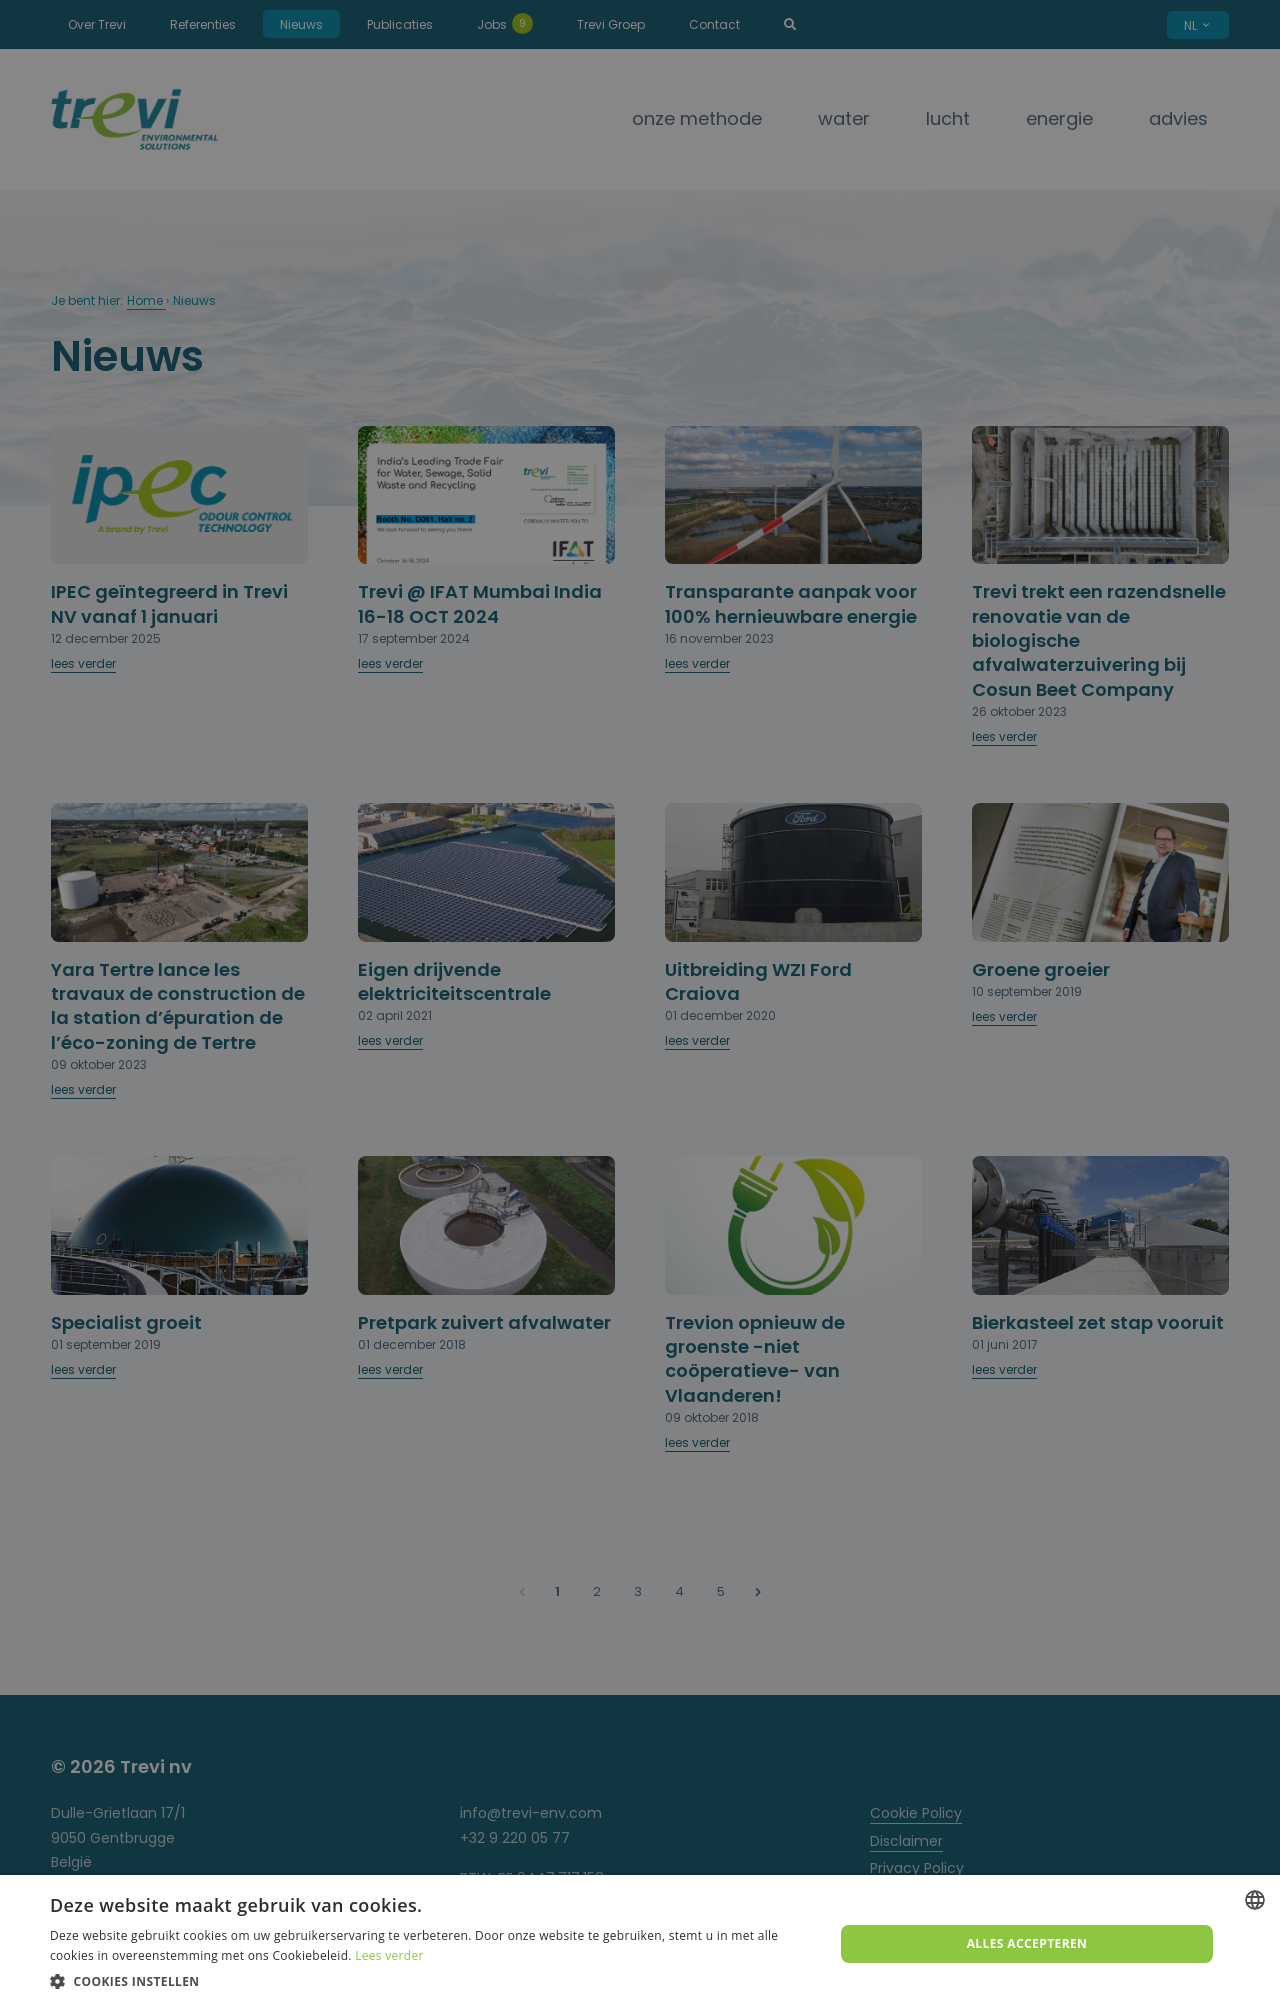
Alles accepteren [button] (1027, 1943)
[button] (430, 1982)
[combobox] (1255, 1900)
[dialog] (640, 1944)
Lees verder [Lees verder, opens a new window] (389, 1955)
